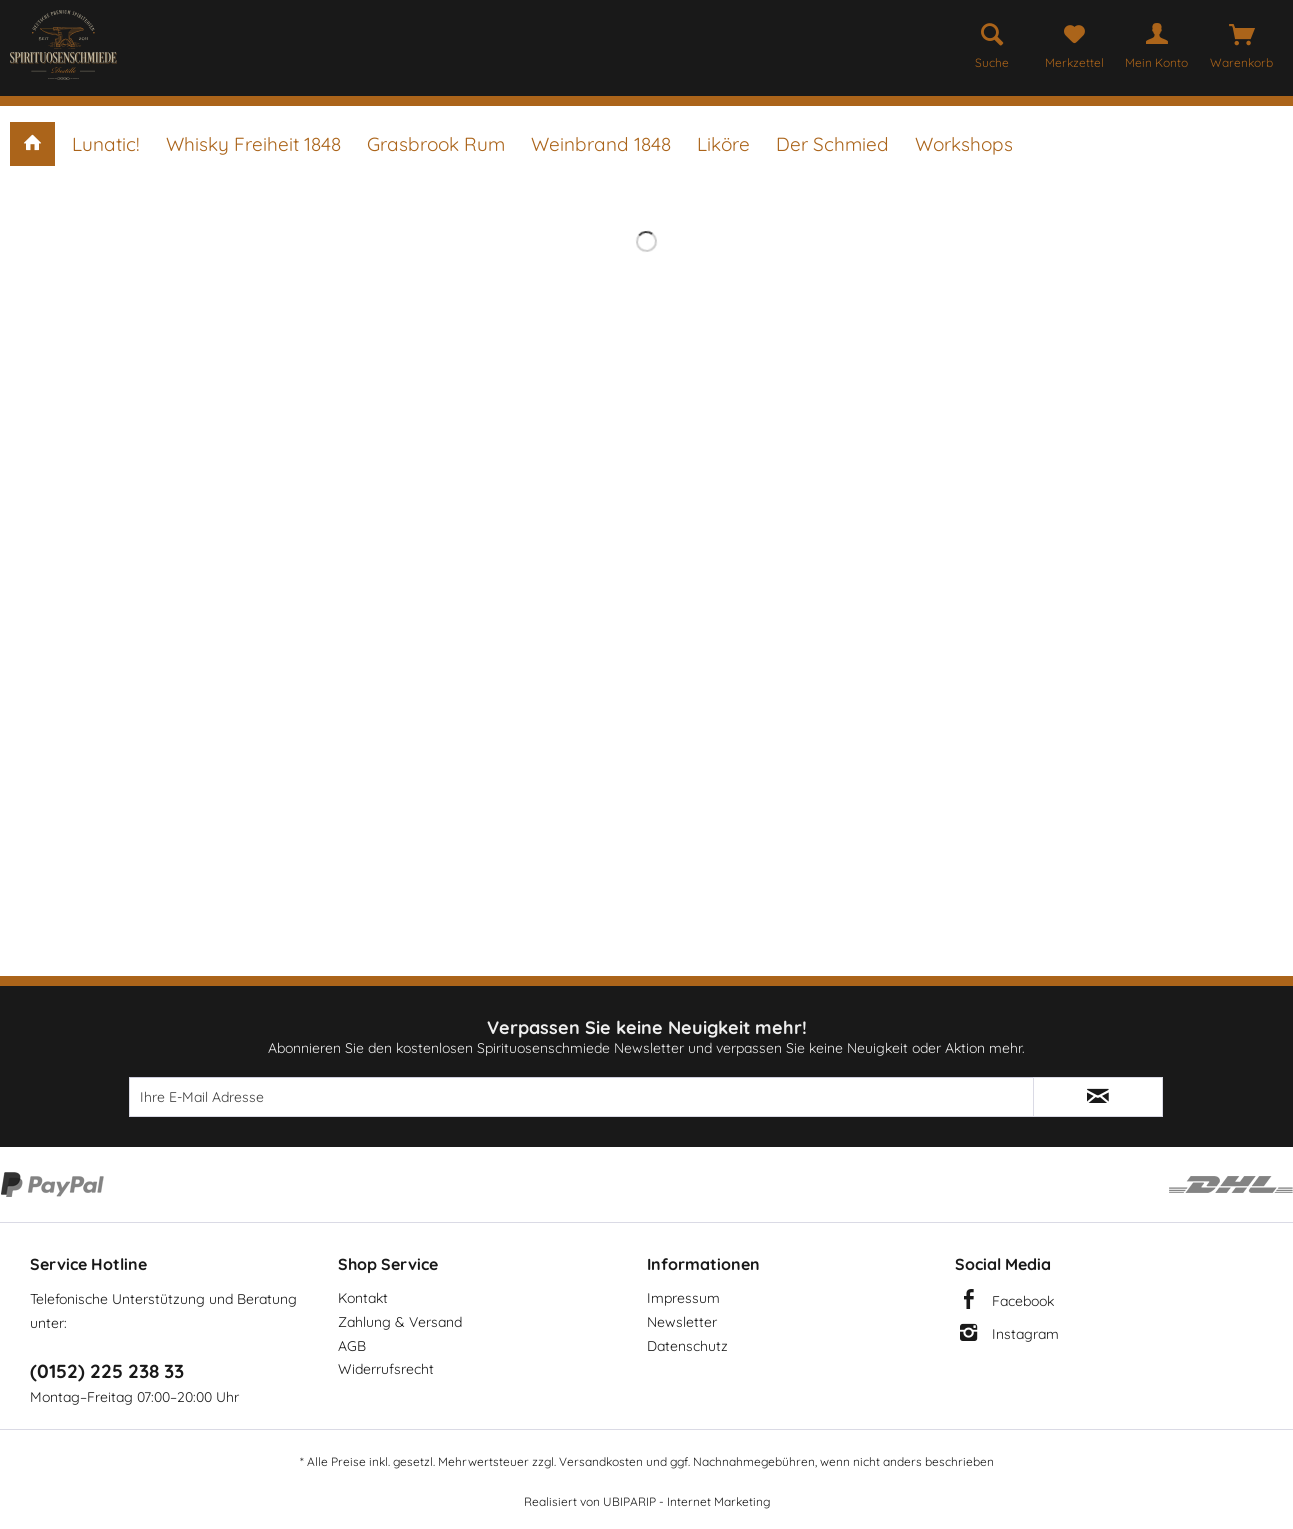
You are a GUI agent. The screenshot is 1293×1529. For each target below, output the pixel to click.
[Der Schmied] (832, 144)
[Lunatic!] (106, 144)
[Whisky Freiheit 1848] (253, 144)
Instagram (1025, 1334)
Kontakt (363, 1298)
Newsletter (682, 1322)
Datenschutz (687, 1346)
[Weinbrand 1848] (601, 144)
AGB (352, 1346)
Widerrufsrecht (386, 1369)
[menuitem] (992, 42)
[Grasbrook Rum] (436, 144)
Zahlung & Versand (400, 1322)
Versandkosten (601, 1461)
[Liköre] (723, 144)
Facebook (1023, 1301)
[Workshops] (964, 144)
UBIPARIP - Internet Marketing (686, 1501)
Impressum (683, 1298)
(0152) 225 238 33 (107, 1371)
